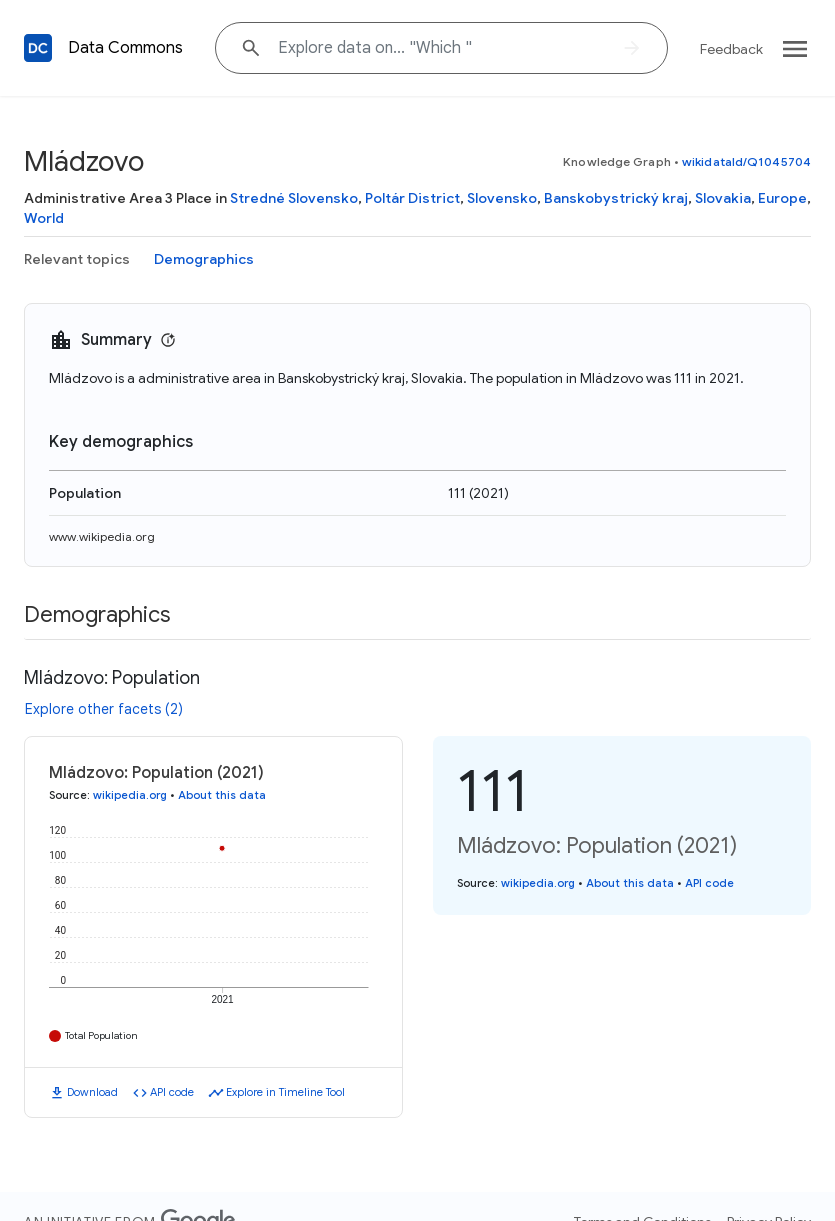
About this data (222, 795)
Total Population (101, 1035)
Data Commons (125, 48)
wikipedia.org (130, 795)
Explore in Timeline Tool (285, 1092)
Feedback (731, 49)
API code (172, 1092)
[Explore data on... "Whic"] (441, 48)
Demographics (204, 259)
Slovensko (502, 198)
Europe (782, 198)
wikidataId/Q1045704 (746, 161)
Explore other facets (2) (104, 709)
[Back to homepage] (38, 48)
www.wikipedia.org (102, 536)
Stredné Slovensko (294, 198)
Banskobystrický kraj (616, 198)
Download (92, 1092)
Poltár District (412, 198)
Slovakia (723, 198)
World (44, 218)
